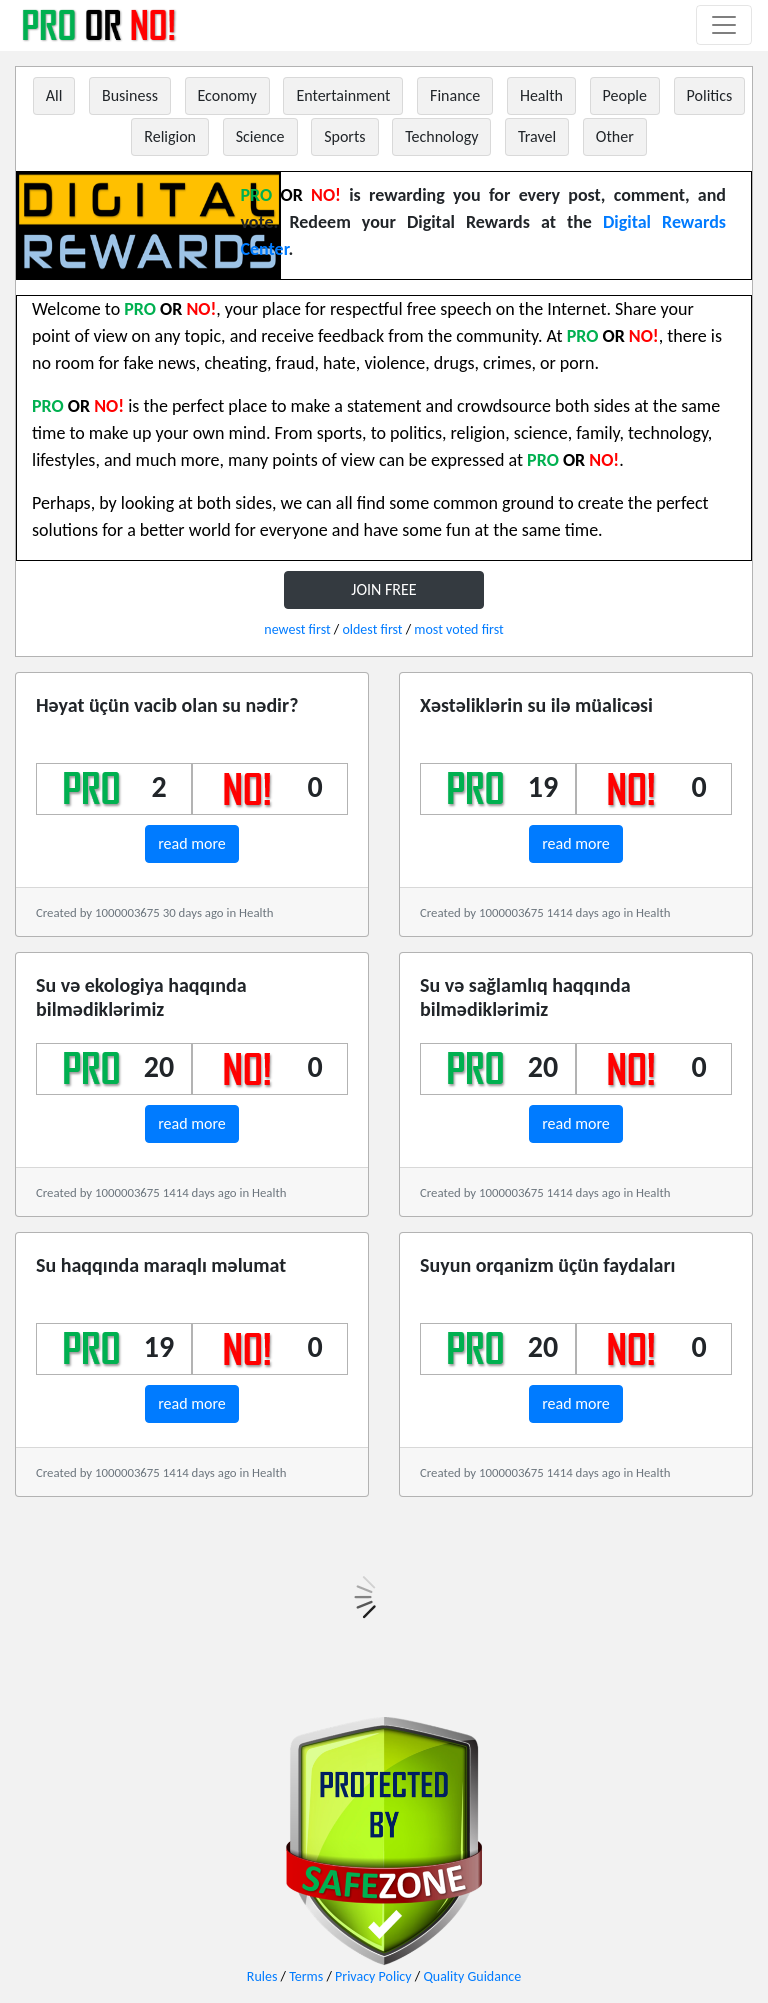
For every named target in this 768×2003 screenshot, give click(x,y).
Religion (170, 136)
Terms (306, 1976)
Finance (455, 95)
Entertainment (343, 95)
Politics (710, 95)
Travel (537, 136)
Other (615, 136)
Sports (344, 136)
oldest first (372, 629)
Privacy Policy (373, 1976)
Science (260, 136)
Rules (262, 1976)
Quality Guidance (472, 1976)
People (625, 95)
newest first (297, 629)
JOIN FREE (383, 589)
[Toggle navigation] (724, 25)
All (54, 95)
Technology (441, 136)
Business (130, 95)
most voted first (458, 629)
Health (541, 95)
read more (192, 843)
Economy (227, 95)
